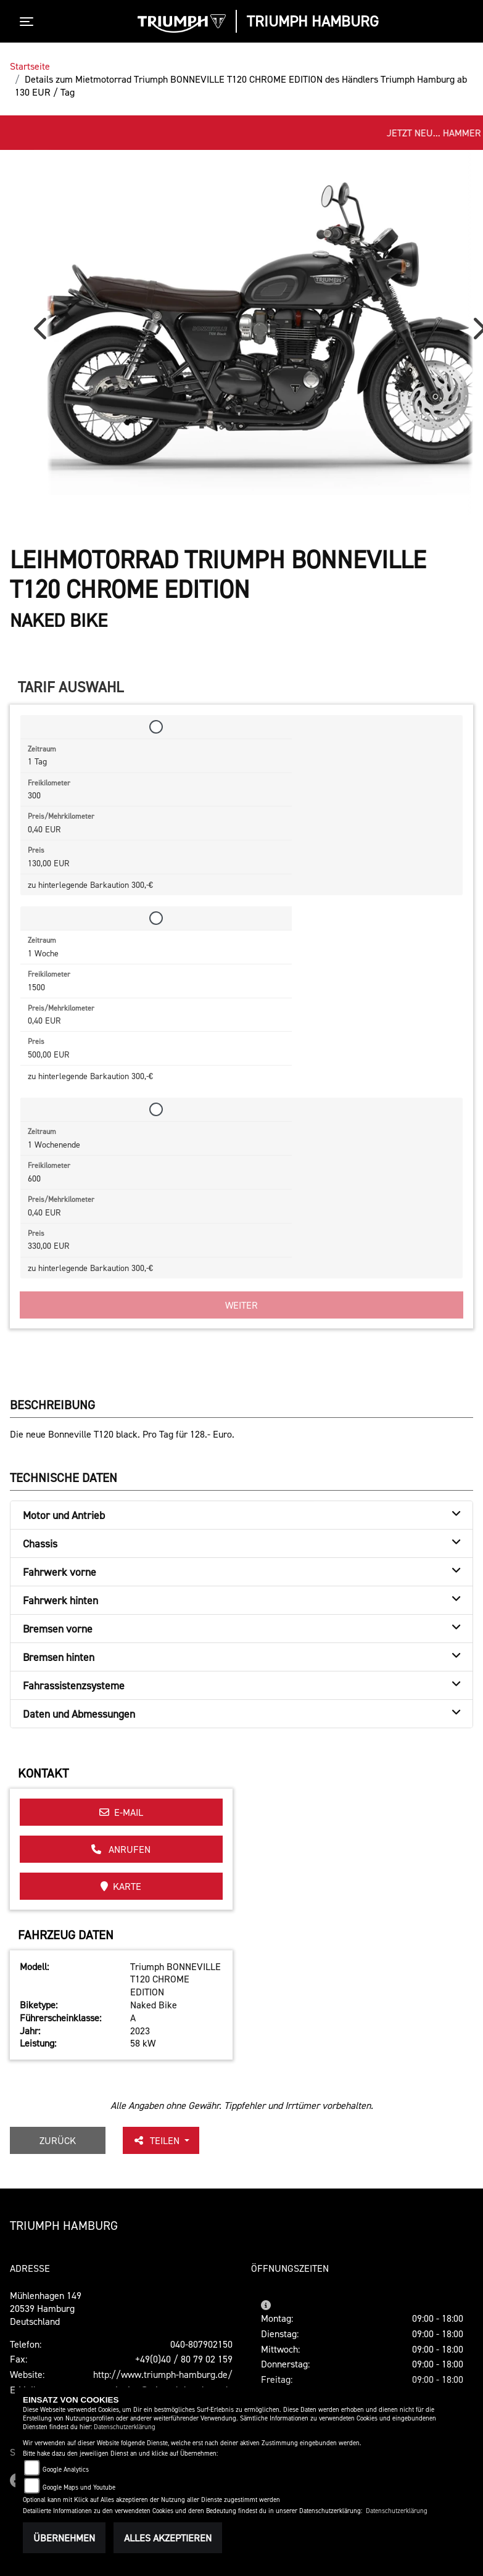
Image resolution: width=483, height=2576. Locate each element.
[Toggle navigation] (29, 21)
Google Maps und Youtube (79, 2487)
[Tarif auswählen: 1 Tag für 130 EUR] (156, 727)
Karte (121, 1886)
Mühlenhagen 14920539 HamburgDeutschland (45, 2308)
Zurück (57, 2140)
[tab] (241, 1515)
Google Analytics (66, 2470)
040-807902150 (201, 2344)
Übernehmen (64, 2538)
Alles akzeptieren (168, 2538)
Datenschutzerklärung (124, 2427)
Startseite (30, 66)
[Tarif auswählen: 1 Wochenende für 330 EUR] (156, 1109)
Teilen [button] (157, 2140)
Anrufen (121, 1849)
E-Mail (121, 1812)
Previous (43, 332)
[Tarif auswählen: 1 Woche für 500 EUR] (156, 918)
